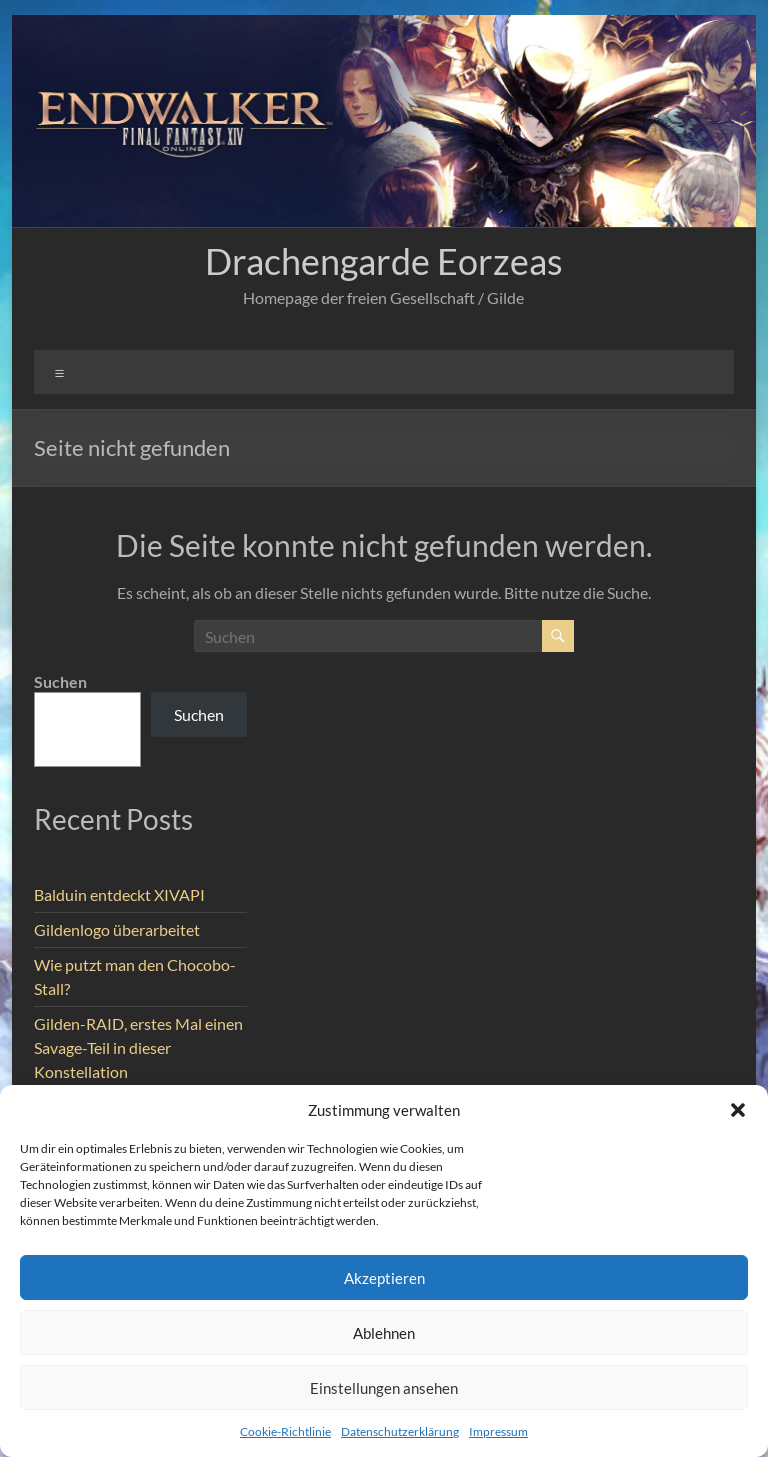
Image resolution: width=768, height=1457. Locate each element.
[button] (738, 1110)
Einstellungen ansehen (384, 1388)
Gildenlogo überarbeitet (117, 929)
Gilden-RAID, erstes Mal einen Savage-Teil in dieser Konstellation (138, 1047)
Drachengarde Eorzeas (384, 261)
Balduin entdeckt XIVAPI (119, 894)
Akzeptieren (384, 1278)
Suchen (60, 681)
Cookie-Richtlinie (285, 1431)
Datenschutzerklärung (400, 1431)
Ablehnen (384, 1333)
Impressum (498, 1431)
